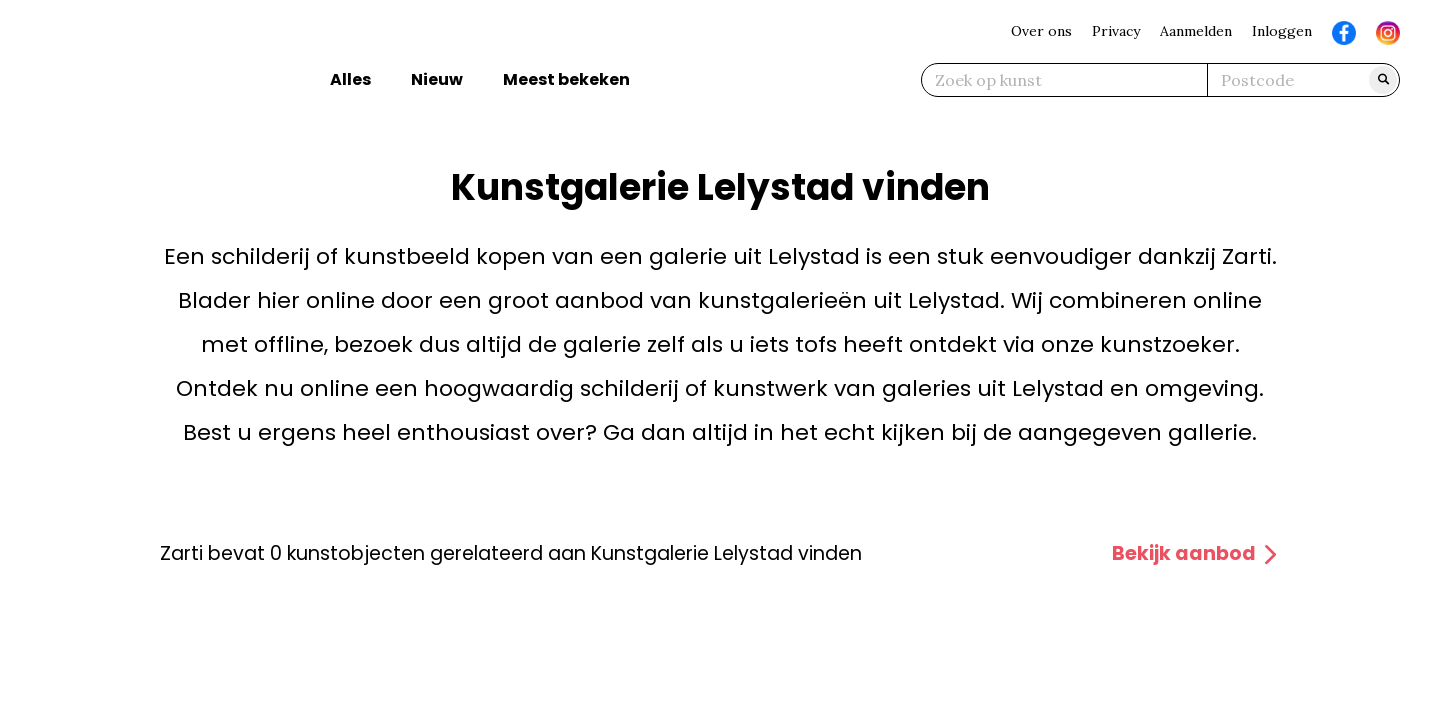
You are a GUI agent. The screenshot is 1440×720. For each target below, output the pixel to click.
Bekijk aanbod (1196, 553)
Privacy (1116, 31)
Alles (350, 79)
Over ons (1041, 31)
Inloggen (1282, 31)
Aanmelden (1196, 31)
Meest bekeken (566, 79)
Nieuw (437, 79)
